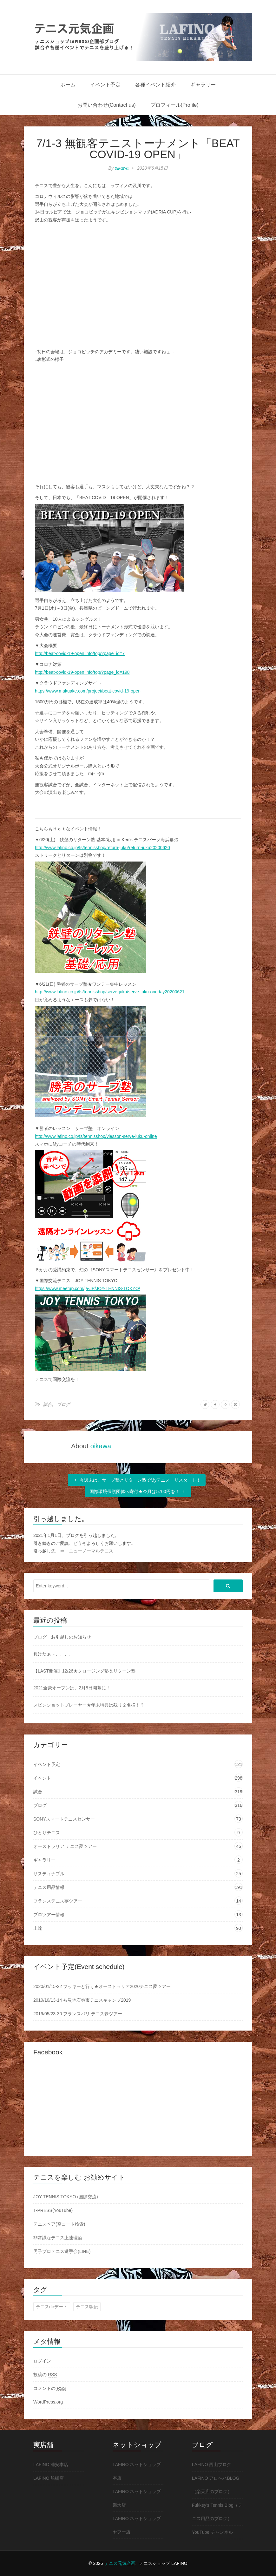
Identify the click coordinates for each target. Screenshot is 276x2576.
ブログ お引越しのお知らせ (62, 1637)
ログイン (42, 2360)
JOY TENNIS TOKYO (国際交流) (65, 2196)
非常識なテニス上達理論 (57, 2237)
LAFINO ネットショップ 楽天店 (137, 2498)
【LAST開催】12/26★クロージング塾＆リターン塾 (84, 1670)
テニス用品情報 (48, 1887)
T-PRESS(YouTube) (53, 2210)
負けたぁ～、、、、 (53, 1653)
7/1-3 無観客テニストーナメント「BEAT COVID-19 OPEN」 (138, 148)
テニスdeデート (52, 2306)
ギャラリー (203, 84)
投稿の (45, 2374)
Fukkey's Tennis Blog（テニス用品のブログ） (217, 2512)
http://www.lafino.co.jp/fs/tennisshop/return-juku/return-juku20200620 (102, 847)
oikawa (122, 168)
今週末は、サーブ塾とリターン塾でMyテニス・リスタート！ (137, 1480)
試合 (47, 1404)
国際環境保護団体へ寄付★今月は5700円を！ (137, 1491)
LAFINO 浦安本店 (50, 2464)
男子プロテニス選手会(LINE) (61, 2251)
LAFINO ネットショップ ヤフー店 (137, 2525)
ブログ (63, 1404)
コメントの (49, 2388)
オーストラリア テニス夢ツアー (65, 1846)
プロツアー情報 (48, 1914)
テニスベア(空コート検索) (59, 2224)
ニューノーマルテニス (91, 1550)
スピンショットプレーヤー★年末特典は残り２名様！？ (88, 1704)
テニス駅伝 (87, 2306)
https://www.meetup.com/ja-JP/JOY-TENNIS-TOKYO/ (87, 1288)
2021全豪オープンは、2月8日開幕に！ (71, 1687)
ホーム (68, 84)
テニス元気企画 (119, 2563)
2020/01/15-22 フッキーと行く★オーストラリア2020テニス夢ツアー (102, 1986)
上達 (37, 1928)
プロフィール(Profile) (174, 105)
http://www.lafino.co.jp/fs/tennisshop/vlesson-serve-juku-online (96, 1136)
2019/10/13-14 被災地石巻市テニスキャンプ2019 (82, 2000)
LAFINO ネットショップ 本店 (137, 2471)
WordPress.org (48, 2401)
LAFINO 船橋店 (48, 2478)
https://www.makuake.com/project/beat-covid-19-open (88, 690)
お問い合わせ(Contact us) (106, 105)
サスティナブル (48, 1873)
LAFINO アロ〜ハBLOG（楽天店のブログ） (215, 2485)
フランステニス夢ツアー (57, 1900)
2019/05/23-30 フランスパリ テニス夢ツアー (77, 2013)
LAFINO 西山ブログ (211, 2464)
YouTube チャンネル (212, 2532)
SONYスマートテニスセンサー (64, 1819)
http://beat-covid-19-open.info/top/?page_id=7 (80, 653)
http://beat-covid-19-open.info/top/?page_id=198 (82, 672)
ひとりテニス (46, 1832)
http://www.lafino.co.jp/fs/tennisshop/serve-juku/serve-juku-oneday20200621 (110, 991)
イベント (42, 1778)
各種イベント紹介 (155, 84)
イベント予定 (105, 84)
